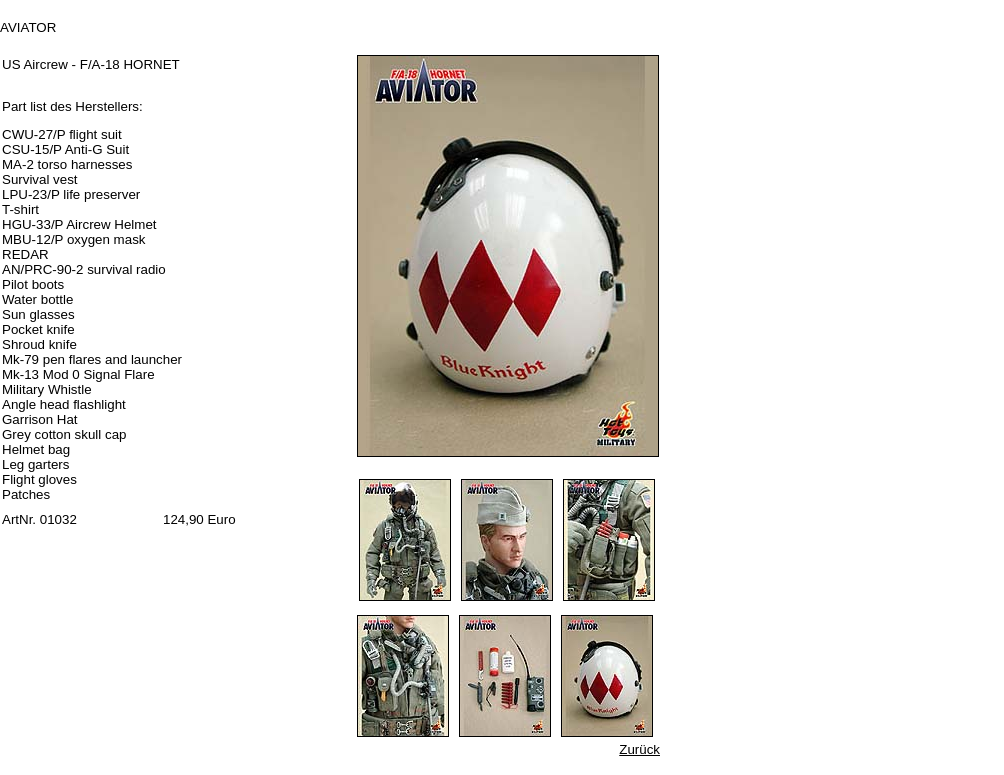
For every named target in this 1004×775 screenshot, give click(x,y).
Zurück (639, 749)
